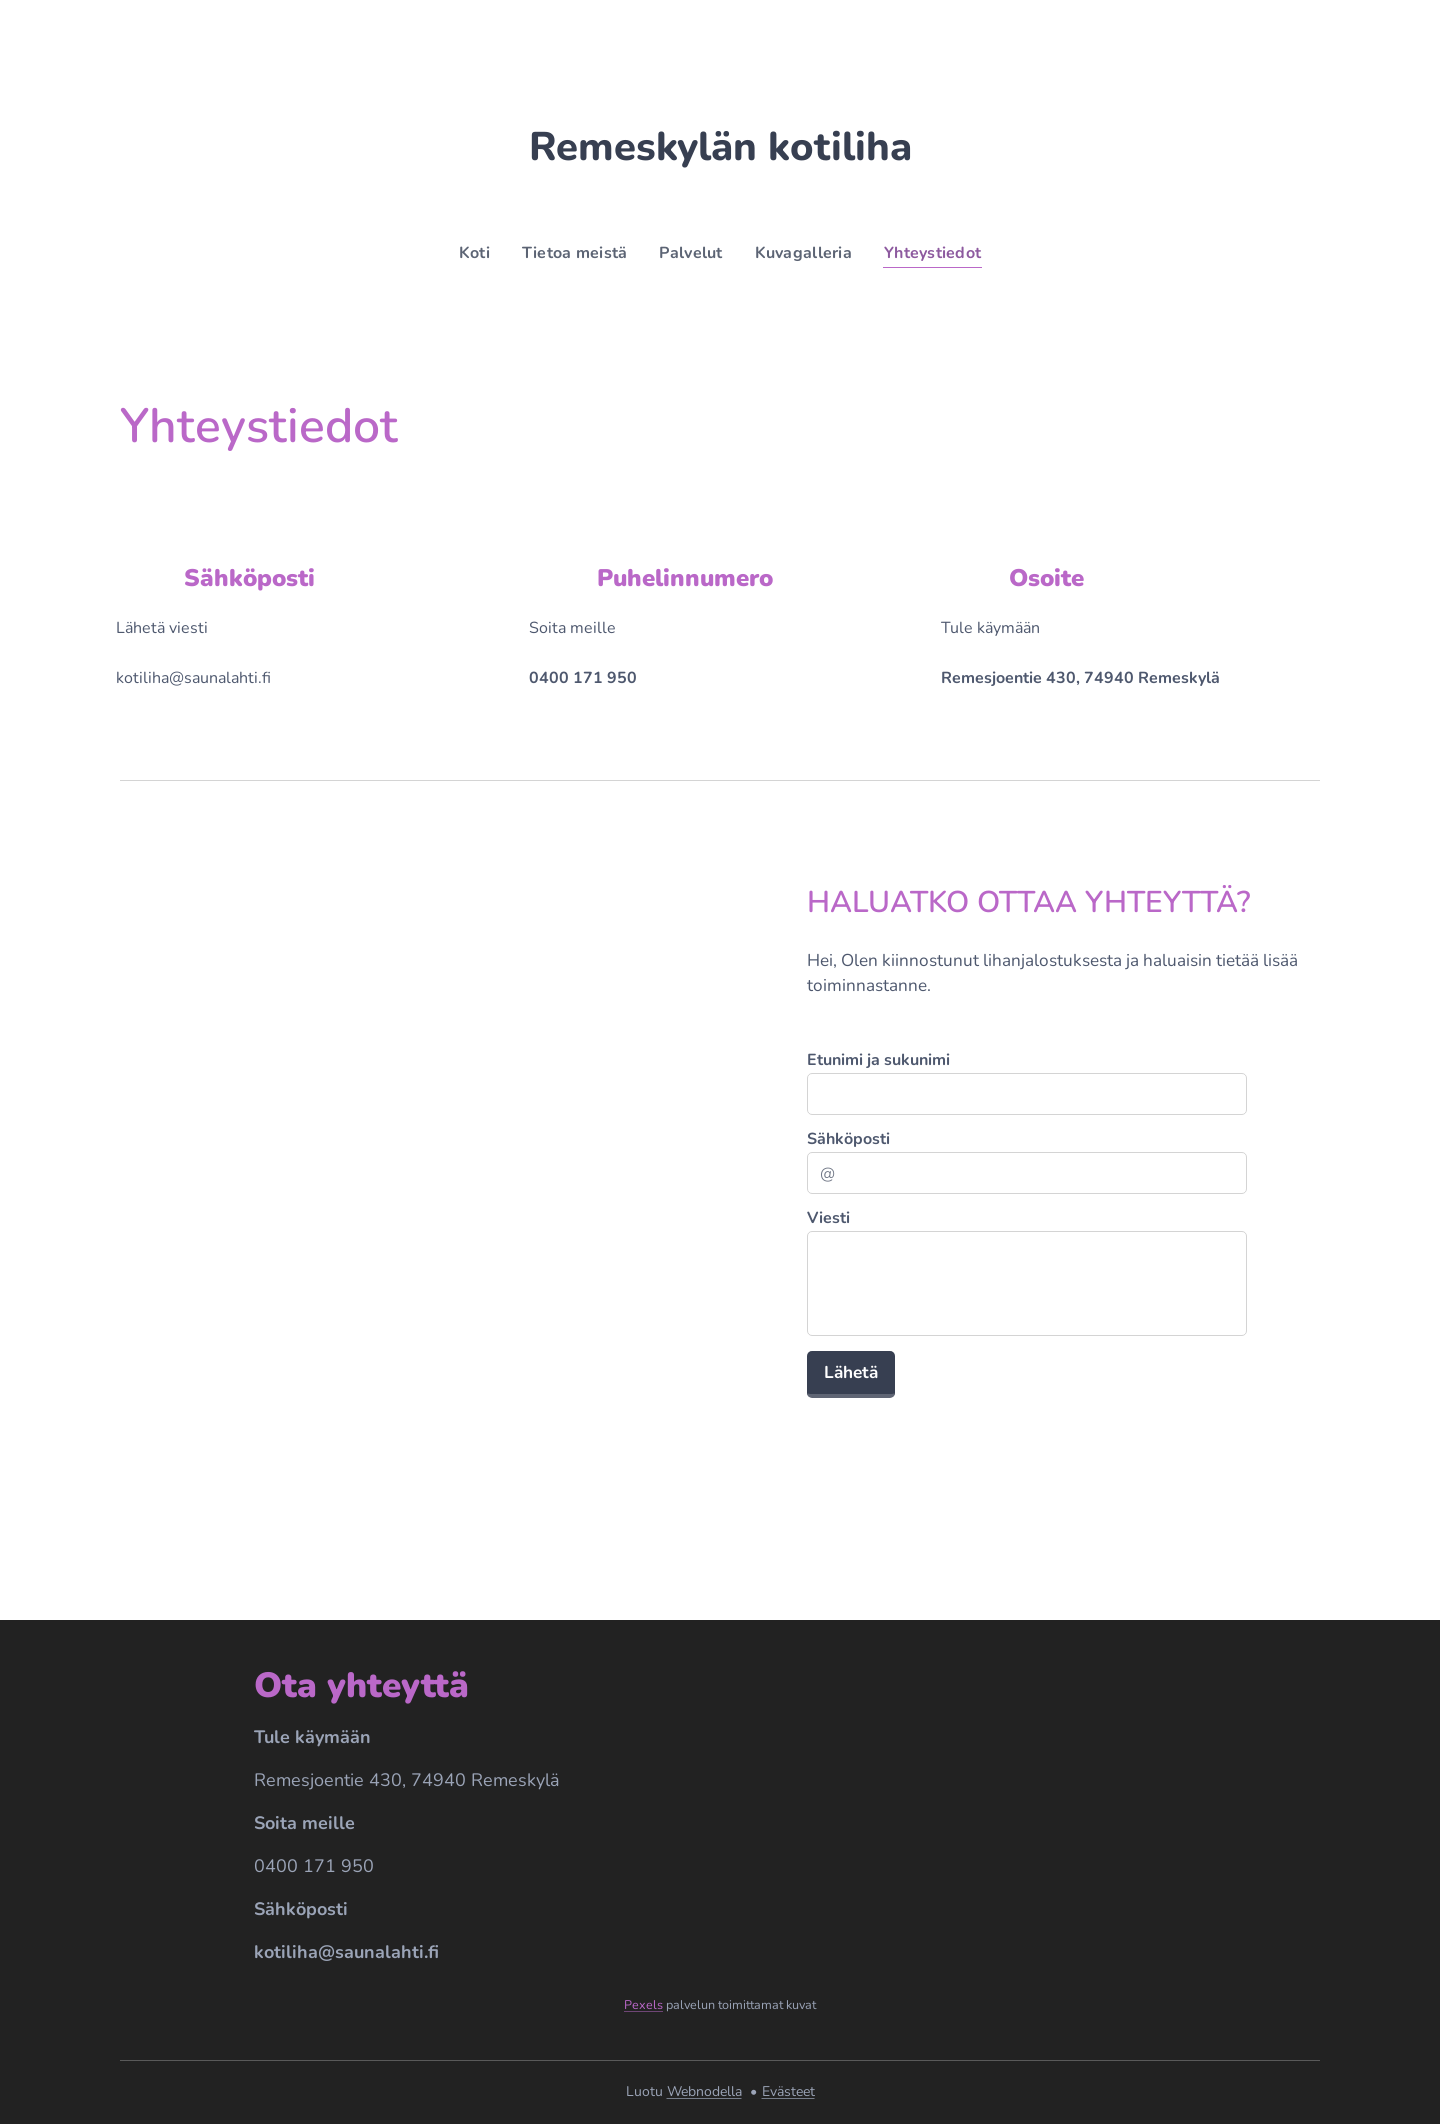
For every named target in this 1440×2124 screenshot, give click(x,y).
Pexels (643, 2005)
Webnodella (704, 2091)
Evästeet (788, 2091)
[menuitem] (470, 253)
